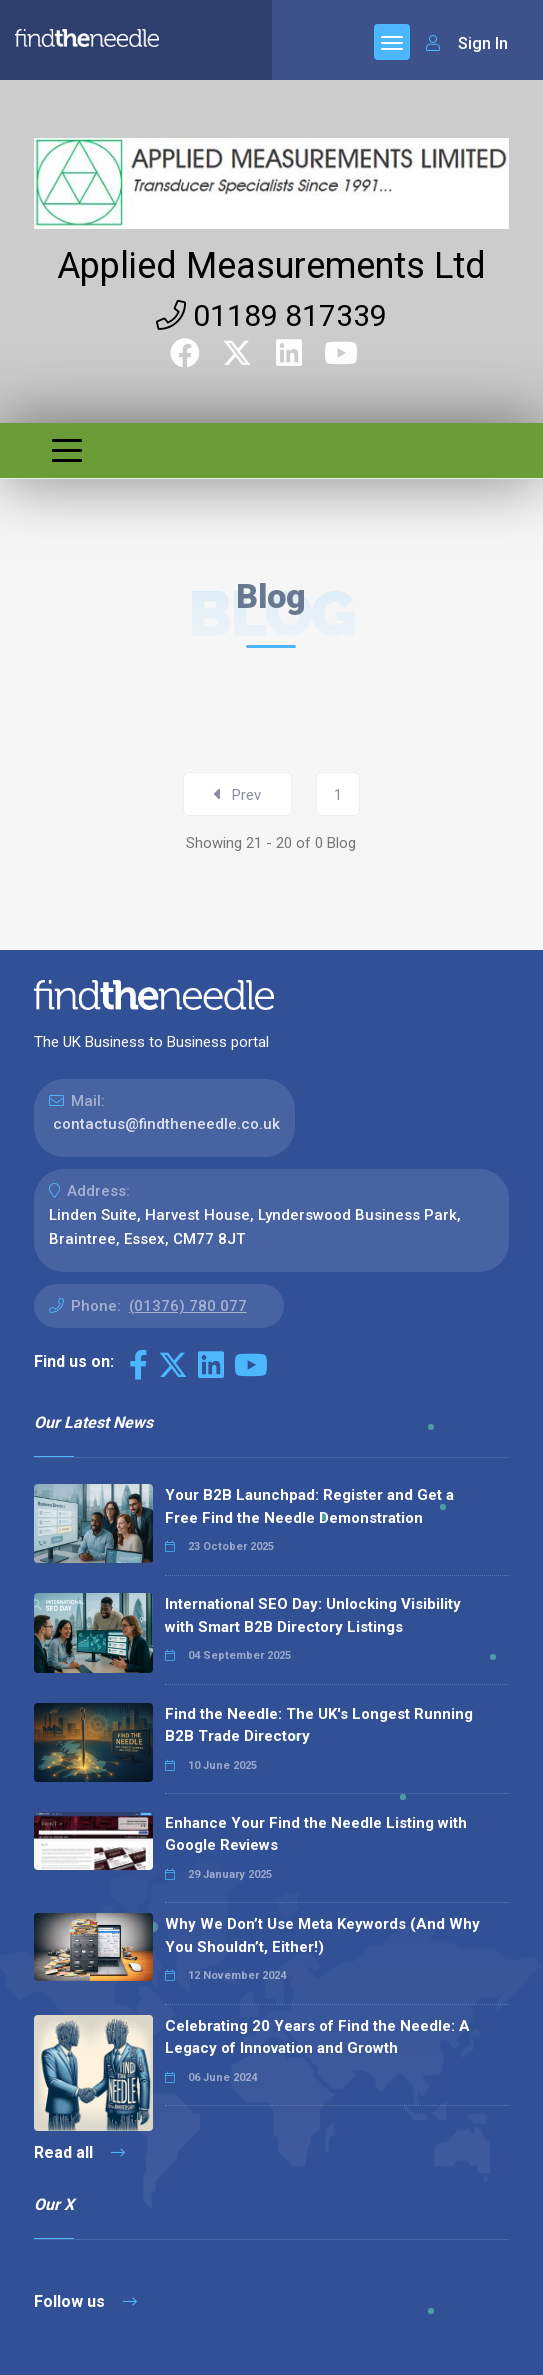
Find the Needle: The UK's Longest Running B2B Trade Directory (319, 1725)
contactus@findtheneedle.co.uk (166, 1124)
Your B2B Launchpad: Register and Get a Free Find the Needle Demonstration (309, 1506)
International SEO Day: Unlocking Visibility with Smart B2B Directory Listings (313, 1615)
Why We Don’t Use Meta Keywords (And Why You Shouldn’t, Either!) (322, 1935)
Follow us (85, 2301)
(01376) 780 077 (188, 1306)
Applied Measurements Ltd (271, 266)
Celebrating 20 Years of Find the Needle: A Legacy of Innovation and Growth (317, 2037)
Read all (79, 2152)
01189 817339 (271, 315)
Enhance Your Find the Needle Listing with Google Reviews (316, 1834)
